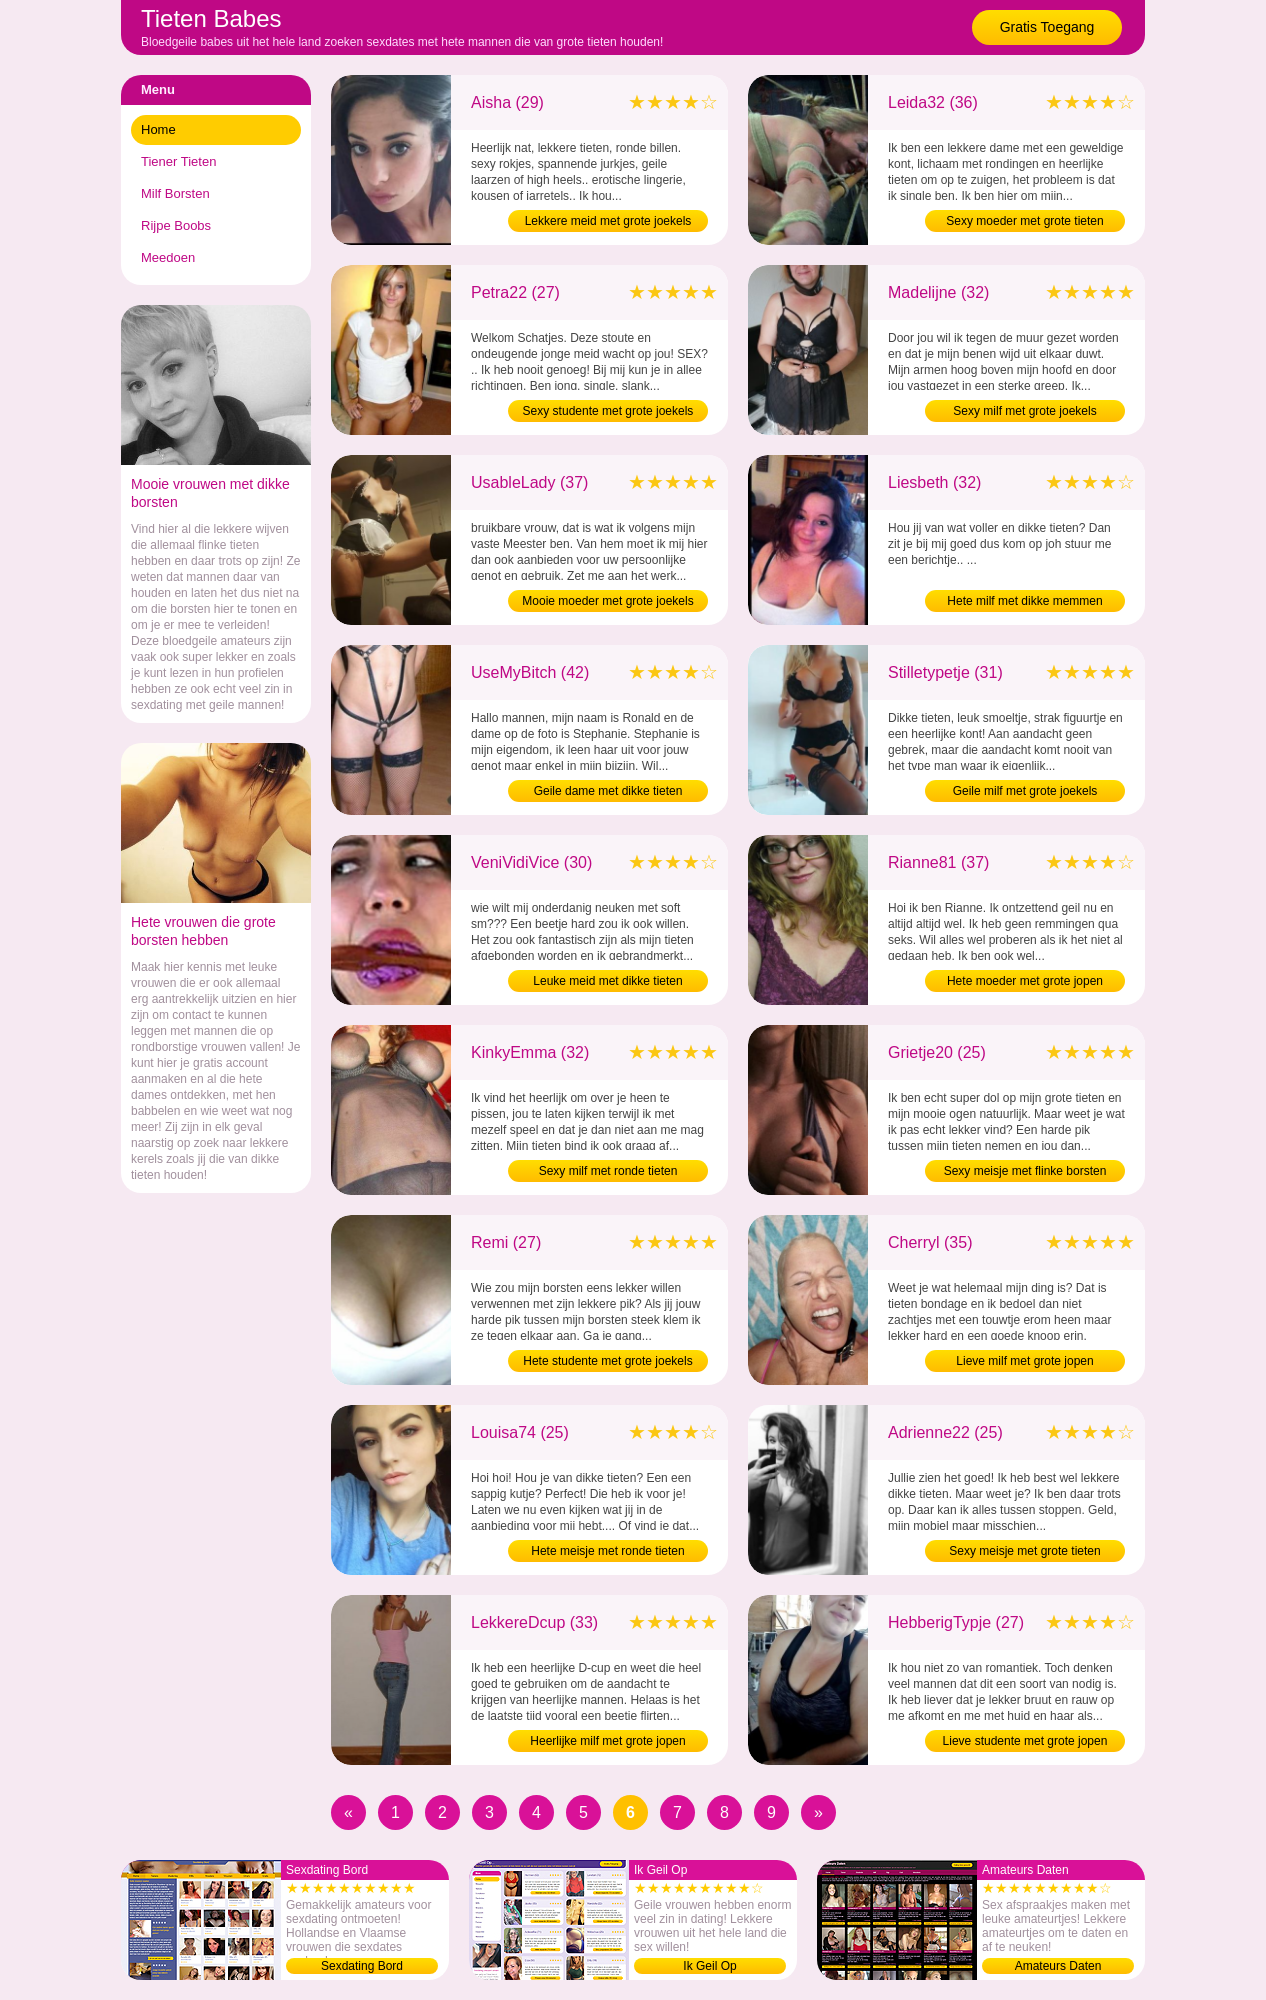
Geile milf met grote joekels (1025, 791)
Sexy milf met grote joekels (1024, 411)
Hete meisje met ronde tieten (607, 1551)
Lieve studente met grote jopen (1025, 1741)
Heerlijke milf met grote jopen (607, 1741)
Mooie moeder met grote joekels (607, 601)
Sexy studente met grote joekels (608, 411)
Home (158, 129)
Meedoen (168, 257)
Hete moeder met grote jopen (1025, 981)
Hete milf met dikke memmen (1024, 601)
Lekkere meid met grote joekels (608, 221)
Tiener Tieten (178, 161)
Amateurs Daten (1058, 1966)
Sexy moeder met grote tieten (1024, 221)
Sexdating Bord (362, 1966)
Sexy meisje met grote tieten (1024, 1551)
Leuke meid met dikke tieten (607, 981)
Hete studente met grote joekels (607, 1361)
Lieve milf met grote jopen (1024, 1361)
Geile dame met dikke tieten (608, 791)
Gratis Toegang (1047, 27)
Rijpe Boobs (176, 225)
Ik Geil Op (709, 1966)
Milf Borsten (175, 193)
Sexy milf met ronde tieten (608, 1171)
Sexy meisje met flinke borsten (1025, 1171)
